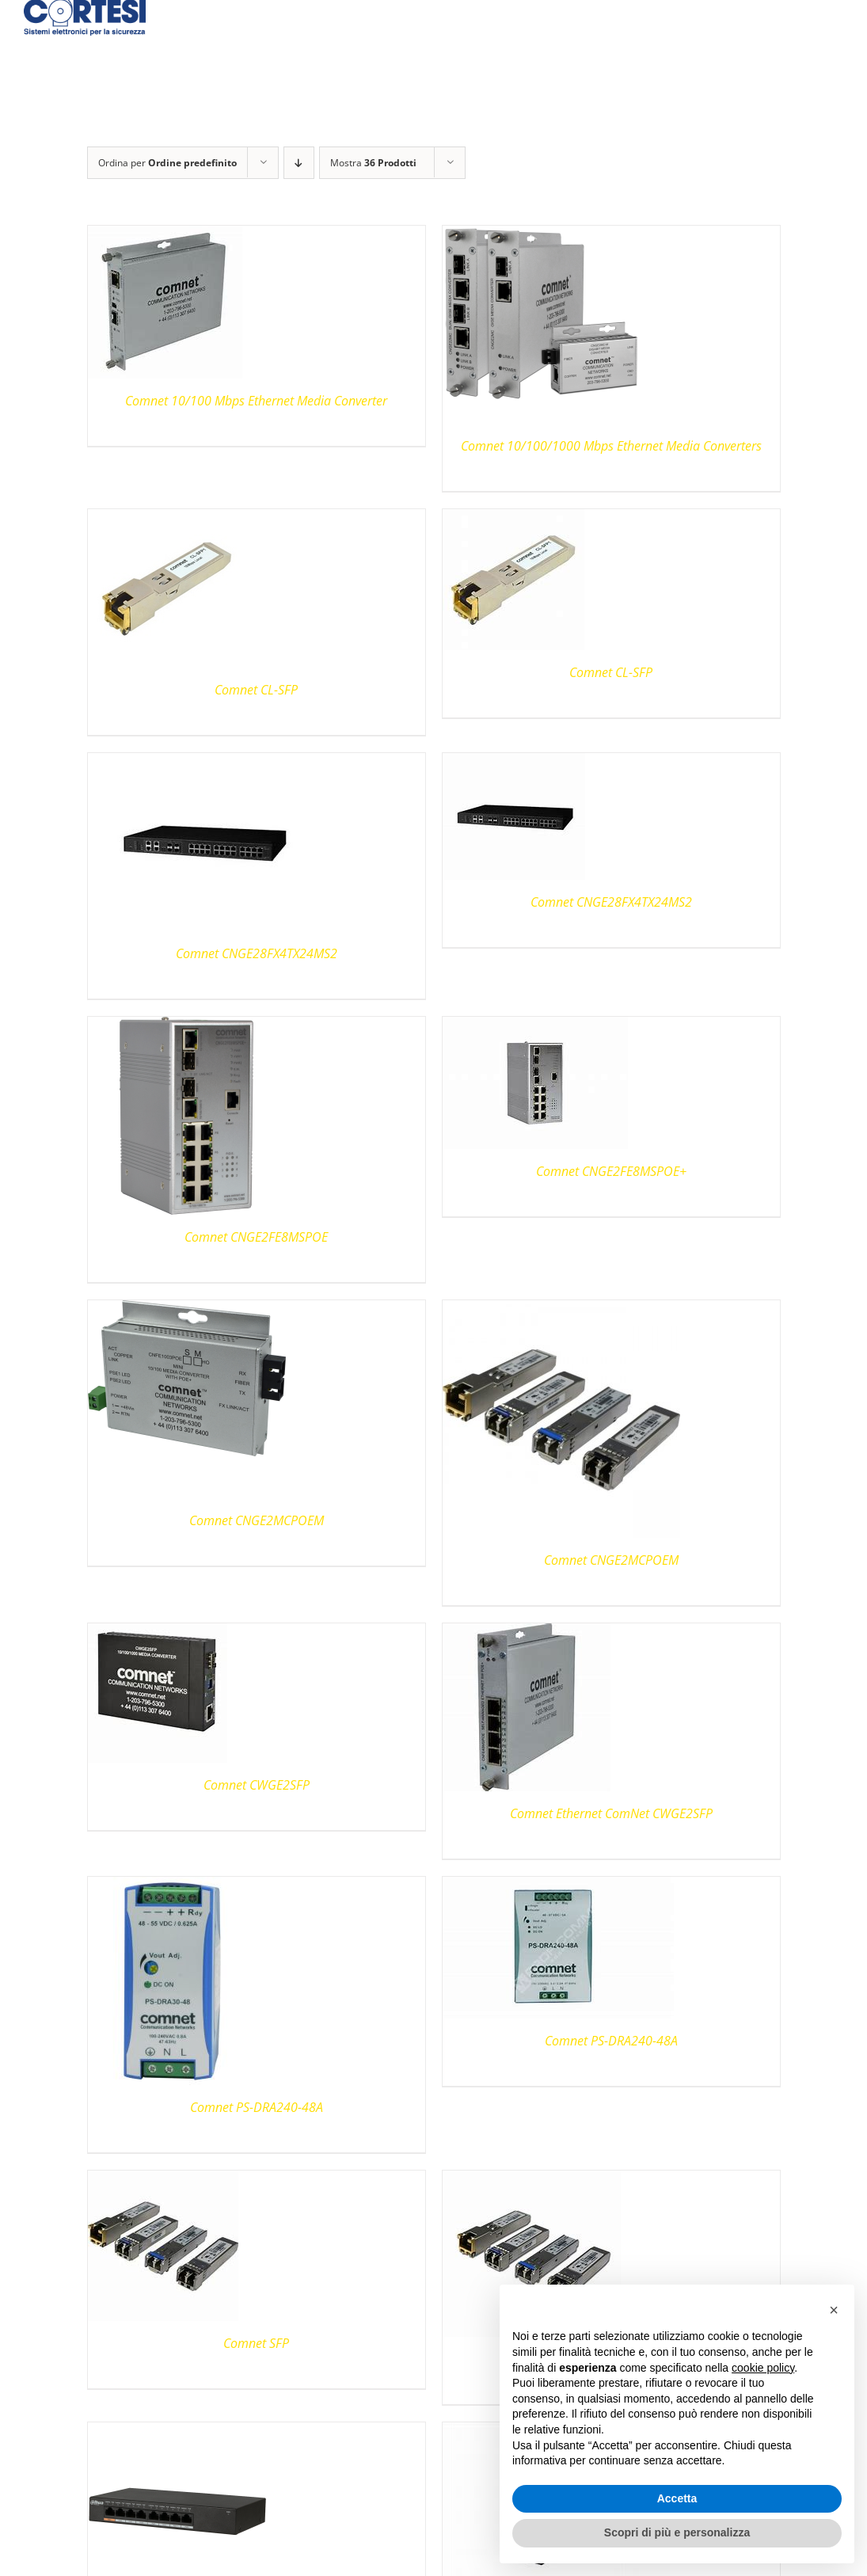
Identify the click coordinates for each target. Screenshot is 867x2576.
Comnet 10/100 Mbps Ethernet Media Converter (256, 400)
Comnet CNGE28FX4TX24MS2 (256, 953)
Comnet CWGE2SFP (256, 1785)
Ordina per (167, 162)
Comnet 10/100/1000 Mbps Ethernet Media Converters (611, 446)
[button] (833, 2310)
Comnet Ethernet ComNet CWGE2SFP (611, 1813)
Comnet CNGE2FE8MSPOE (256, 1237)
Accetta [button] (677, 2498)
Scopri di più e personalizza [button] (677, 2532)
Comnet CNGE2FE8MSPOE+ (611, 1171)
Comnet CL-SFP (256, 689)
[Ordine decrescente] (298, 162)
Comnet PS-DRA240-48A (256, 2107)
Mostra (373, 162)
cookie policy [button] (763, 2367)
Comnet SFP (256, 2343)
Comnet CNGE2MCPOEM (256, 1520)
